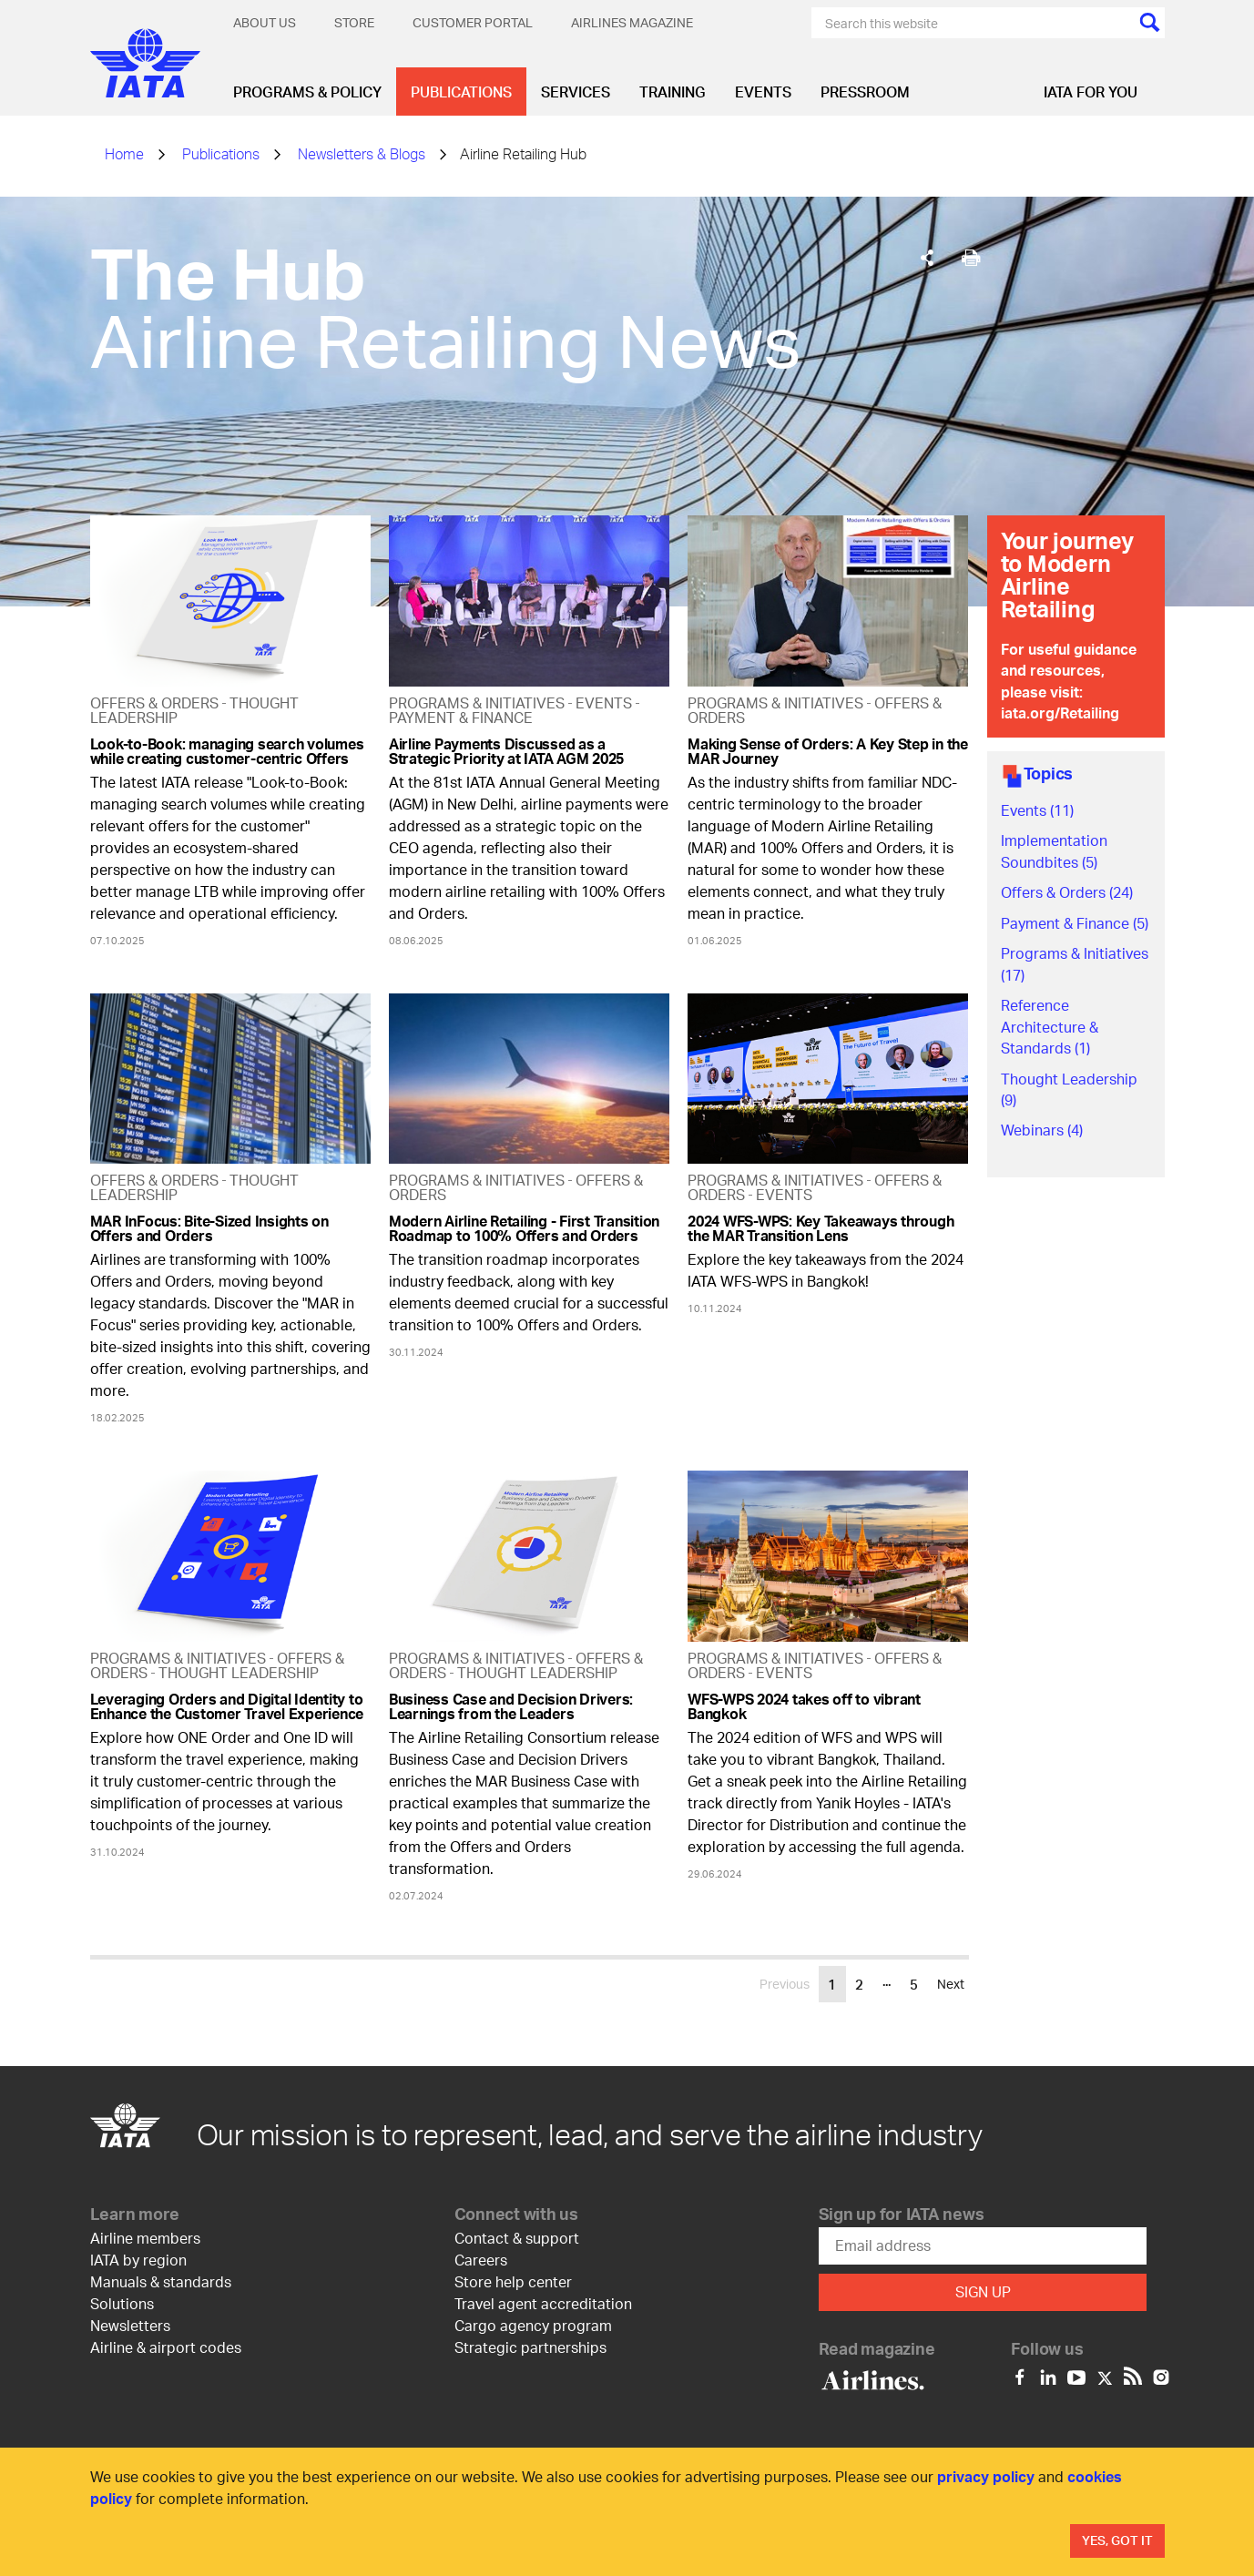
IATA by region (138, 2259)
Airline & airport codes (165, 2347)
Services (575, 91)
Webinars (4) (1042, 1129)
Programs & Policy (307, 91)
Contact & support (516, 2237)
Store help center (513, 2281)
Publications (461, 91)
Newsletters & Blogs (361, 153)
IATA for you (1090, 91)
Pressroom (865, 91)
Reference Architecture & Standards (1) (1049, 1026)
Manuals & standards (160, 2281)
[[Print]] (971, 258)
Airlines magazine (632, 22)
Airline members (145, 2237)
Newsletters (130, 2325)
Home (124, 153)
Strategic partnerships (530, 2347)
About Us (264, 22)
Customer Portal (473, 22)
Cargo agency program (533, 2325)
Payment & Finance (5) (1074, 922)
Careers (480, 2259)
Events (763, 91)
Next (950, 1983)
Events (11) (1037, 810)
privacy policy (986, 2476)
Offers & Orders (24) (1067, 891)
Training (672, 91)
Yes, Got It (1117, 2540)
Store (354, 22)
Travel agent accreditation (543, 2303)
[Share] (927, 258)
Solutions (122, 2303)
